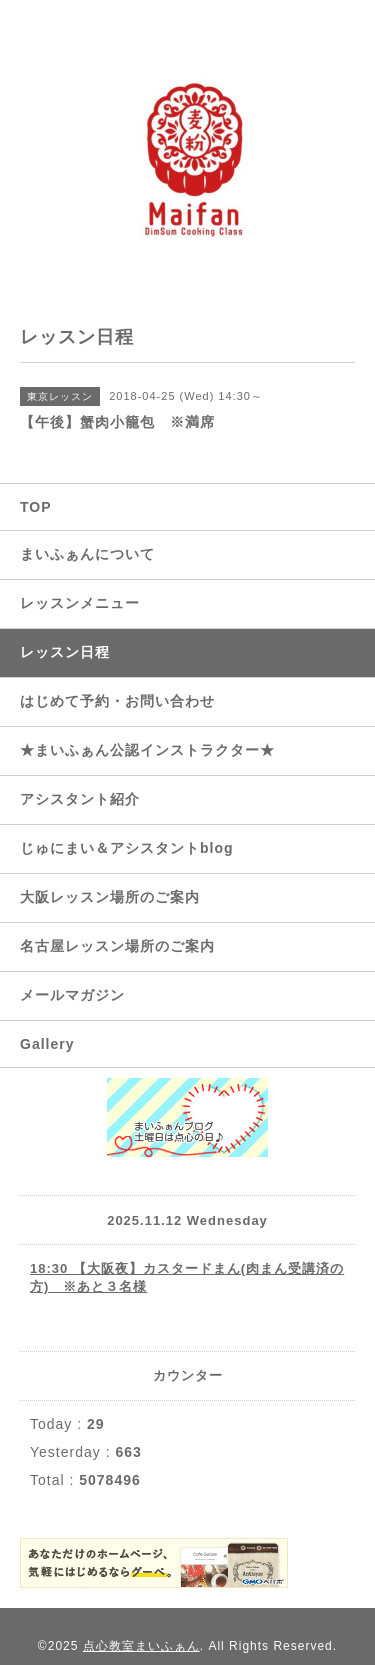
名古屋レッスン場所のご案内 (117, 946)
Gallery (47, 1044)
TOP (36, 507)
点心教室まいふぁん (141, 1646)
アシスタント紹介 (80, 799)
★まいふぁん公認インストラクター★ (147, 750)
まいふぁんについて (87, 554)
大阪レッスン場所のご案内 (110, 897)
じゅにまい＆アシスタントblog (127, 848)
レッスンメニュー (80, 603)
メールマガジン (72, 995)
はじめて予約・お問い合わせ (117, 701)
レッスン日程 (65, 652)
